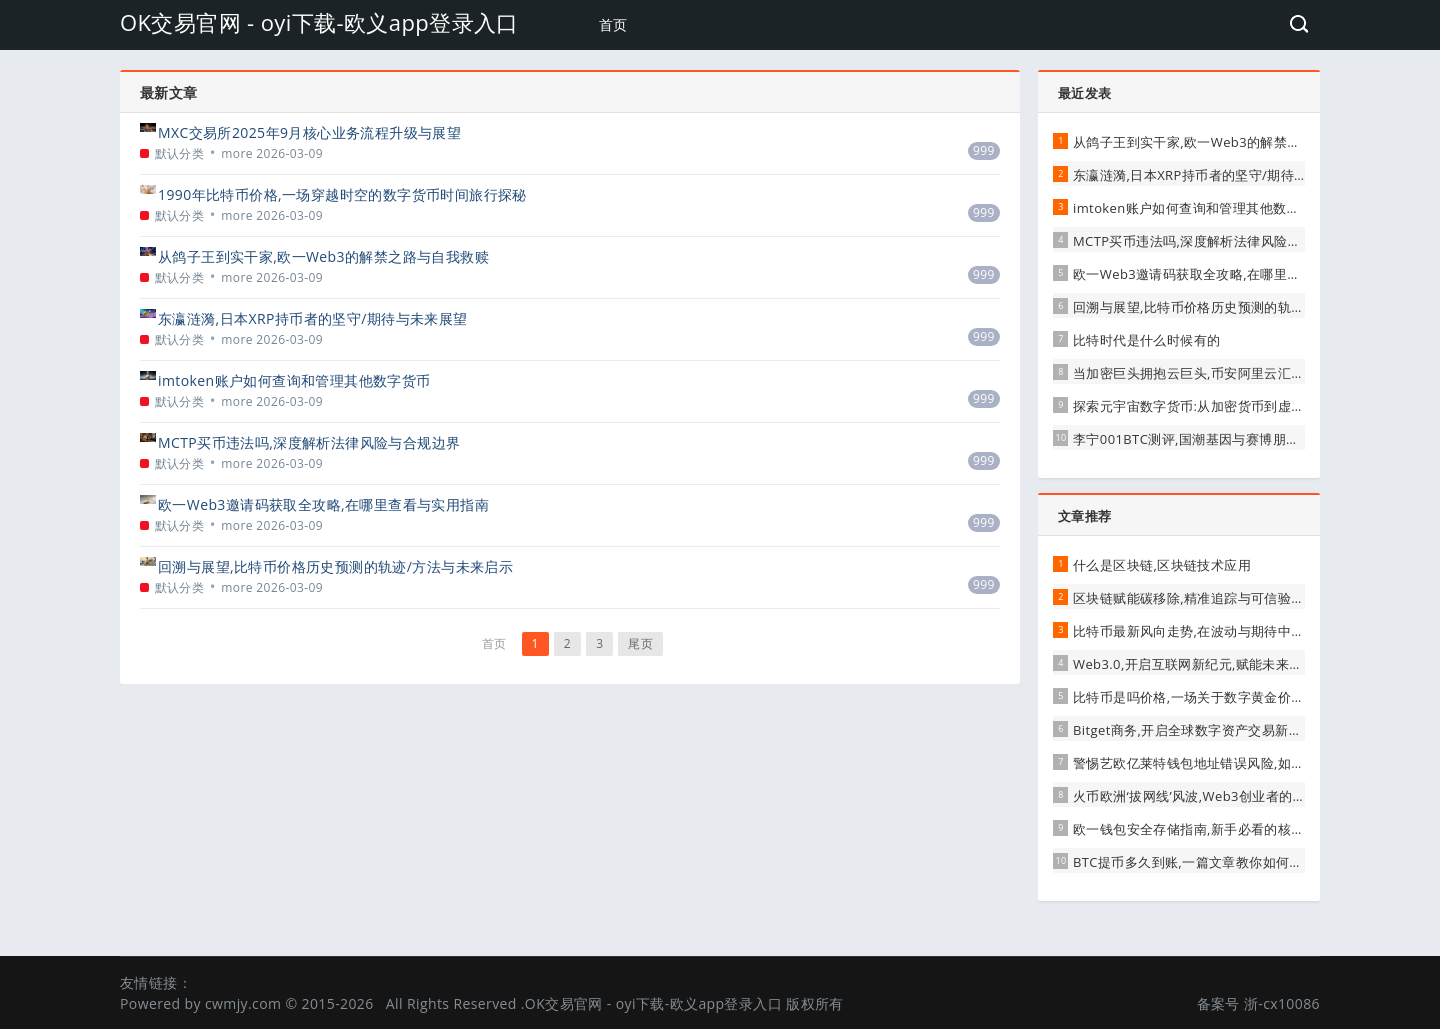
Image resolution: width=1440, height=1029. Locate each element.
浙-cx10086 (1282, 1003)
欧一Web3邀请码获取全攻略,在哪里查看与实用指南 (323, 504)
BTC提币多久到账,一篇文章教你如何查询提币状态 (1221, 862)
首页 (613, 24)
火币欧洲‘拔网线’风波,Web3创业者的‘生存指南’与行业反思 (1245, 796)
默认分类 (180, 153)
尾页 (640, 643)
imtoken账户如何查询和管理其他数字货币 (294, 380)
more (237, 153)
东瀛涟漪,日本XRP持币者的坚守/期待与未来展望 (313, 318)
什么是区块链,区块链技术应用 (1162, 565)
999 (984, 150)
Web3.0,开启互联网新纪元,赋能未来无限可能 (1208, 664)
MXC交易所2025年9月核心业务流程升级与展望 (309, 132)
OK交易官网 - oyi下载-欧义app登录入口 (319, 22)
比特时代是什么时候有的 (1146, 340)
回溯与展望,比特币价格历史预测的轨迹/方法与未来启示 (335, 566)
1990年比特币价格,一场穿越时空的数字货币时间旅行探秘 (342, 194)
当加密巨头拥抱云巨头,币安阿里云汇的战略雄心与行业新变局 (1256, 373)
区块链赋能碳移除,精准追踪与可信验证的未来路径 (1222, 598)
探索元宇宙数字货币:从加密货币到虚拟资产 (1202, 406)
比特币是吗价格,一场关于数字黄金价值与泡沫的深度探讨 (1242, 697)
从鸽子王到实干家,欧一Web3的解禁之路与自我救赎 (323, 256)
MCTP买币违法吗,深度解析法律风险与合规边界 (309, 442)
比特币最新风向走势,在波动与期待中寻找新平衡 (1215, 631)
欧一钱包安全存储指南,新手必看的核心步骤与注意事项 (1235, 829)
